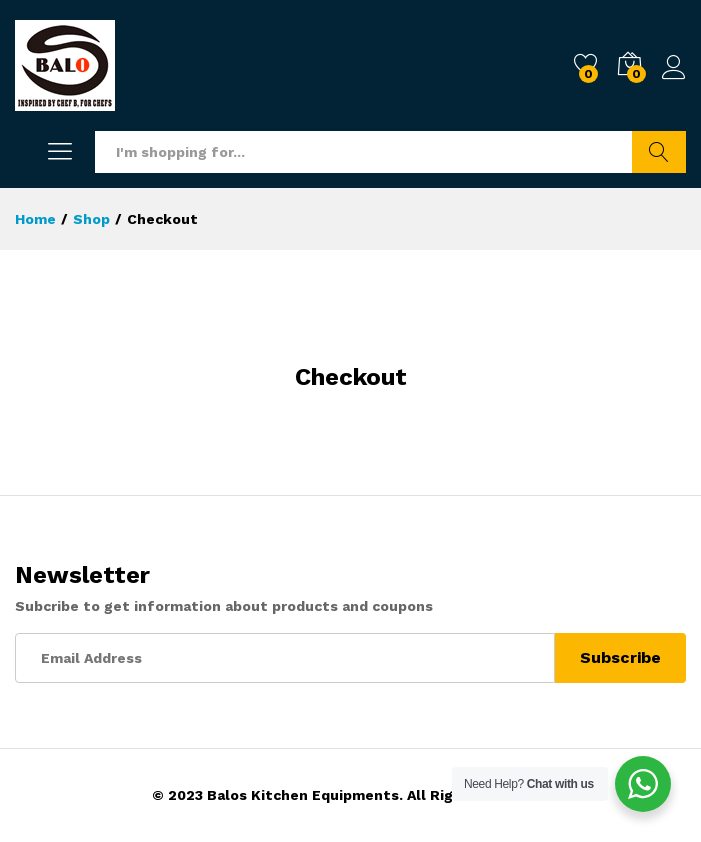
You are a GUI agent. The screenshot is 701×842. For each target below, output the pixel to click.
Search (659, 152)
